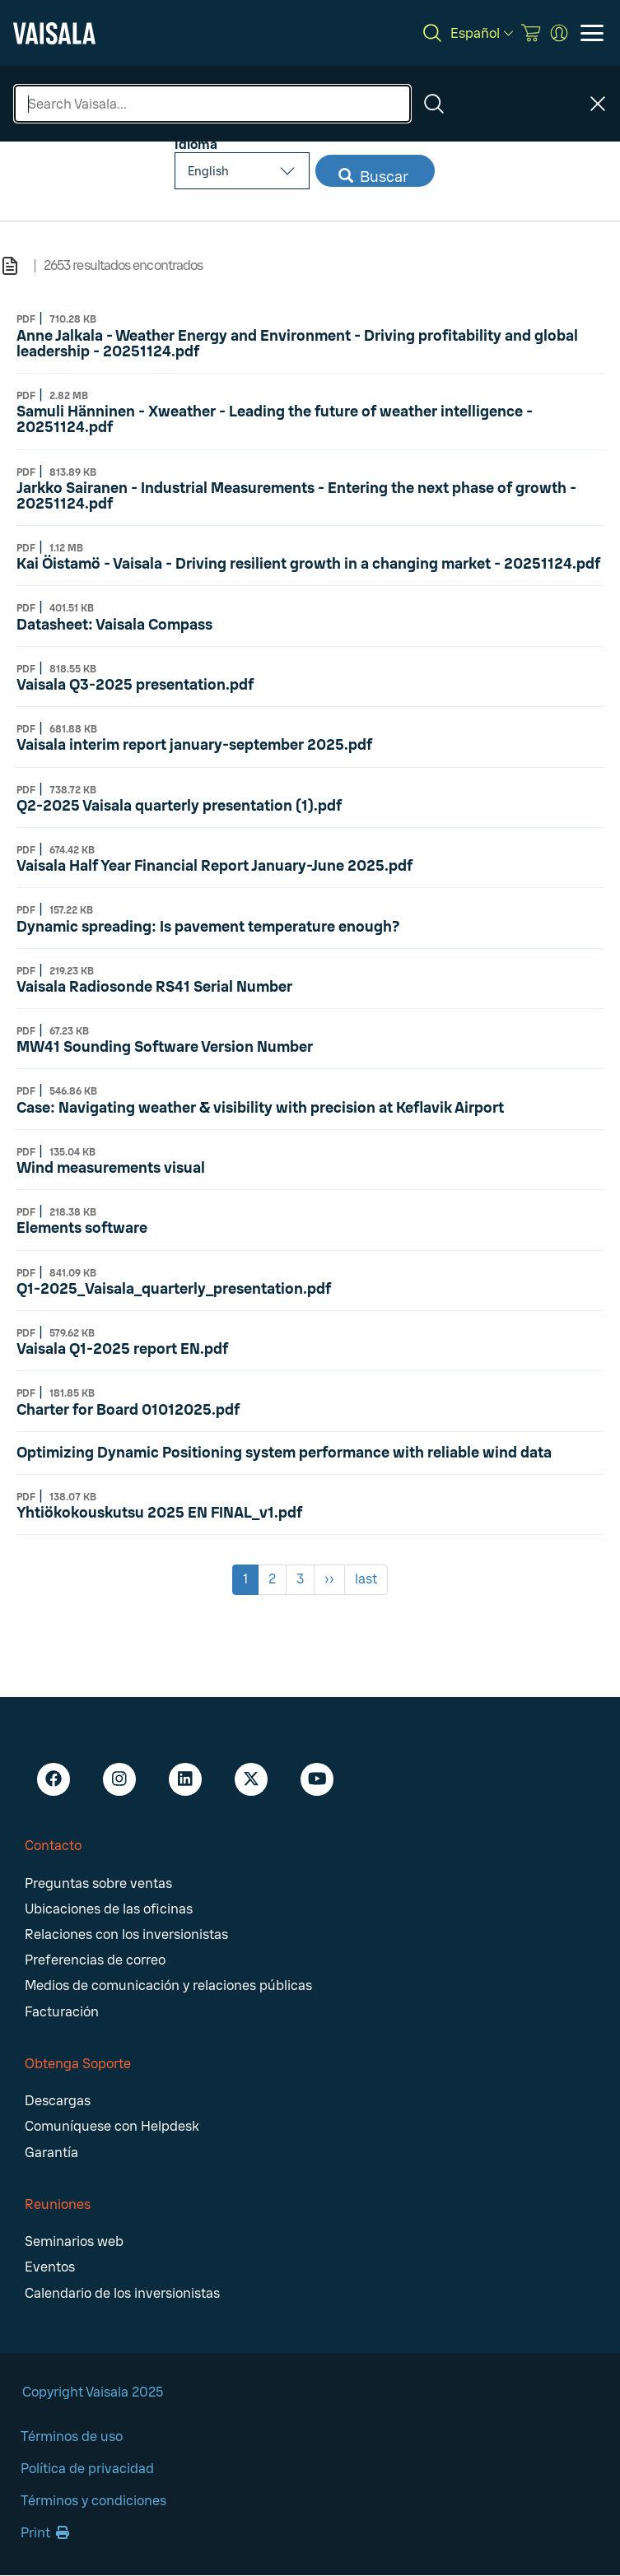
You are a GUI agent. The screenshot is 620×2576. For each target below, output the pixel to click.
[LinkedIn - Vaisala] (185, 1779)
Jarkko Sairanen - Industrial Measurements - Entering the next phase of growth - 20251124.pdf (296, 496)
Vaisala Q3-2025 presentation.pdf (135, 685)
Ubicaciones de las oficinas (109, 1909)
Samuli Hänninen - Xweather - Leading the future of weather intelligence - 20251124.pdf (274, 419)
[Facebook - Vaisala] (53, 1779)
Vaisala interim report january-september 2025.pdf (194, 745)
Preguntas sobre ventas (98, 1883)
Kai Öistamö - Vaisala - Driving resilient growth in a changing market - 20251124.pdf (308, 564)
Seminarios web (74, 2241)
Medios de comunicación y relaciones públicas (168, 1985)
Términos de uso (72, 2436)
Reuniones (58, 2204)
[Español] (481, 33)
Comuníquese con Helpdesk (112, 2126)
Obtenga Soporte (78, 2063)
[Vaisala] (54, 33)
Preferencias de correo (95, 1960)
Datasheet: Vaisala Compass (114, 625)
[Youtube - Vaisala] (317, 1779)
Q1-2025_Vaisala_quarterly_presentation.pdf (173, 1289)
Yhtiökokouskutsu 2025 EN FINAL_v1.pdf (159, 1513)
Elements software (81, 1228)
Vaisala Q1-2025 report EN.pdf (122, 1349)
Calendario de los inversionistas (122, 2293)
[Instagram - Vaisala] (119, 1779)
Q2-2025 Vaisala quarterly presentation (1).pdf (179, 806)
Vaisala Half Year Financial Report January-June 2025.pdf (214, 866)
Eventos (50, 2267)
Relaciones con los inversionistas (126, 1934)
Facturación (62, 2011)
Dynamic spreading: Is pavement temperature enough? (208, 927)
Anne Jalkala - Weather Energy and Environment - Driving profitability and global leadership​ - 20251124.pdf (297, 343)
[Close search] (597, 103)
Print (45, 2532)
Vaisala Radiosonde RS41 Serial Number (154, 987)
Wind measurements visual (110, 1168)
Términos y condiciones (93, 2500)
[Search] (432, 33)
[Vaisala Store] (531, 33)
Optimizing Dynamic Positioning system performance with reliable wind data (284, 1452)
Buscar (373, 177)
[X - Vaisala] (251, 1779)
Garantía (51, 2152)
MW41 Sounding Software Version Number (164, 1047)
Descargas (58, 2100)
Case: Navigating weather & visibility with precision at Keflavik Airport (260, 1108)
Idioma (196, 144)
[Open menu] (592, 33)
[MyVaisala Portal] (559, 33)
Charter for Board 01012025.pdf (128, 1410)
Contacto (53, 1845)
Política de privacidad (87, 2468)
